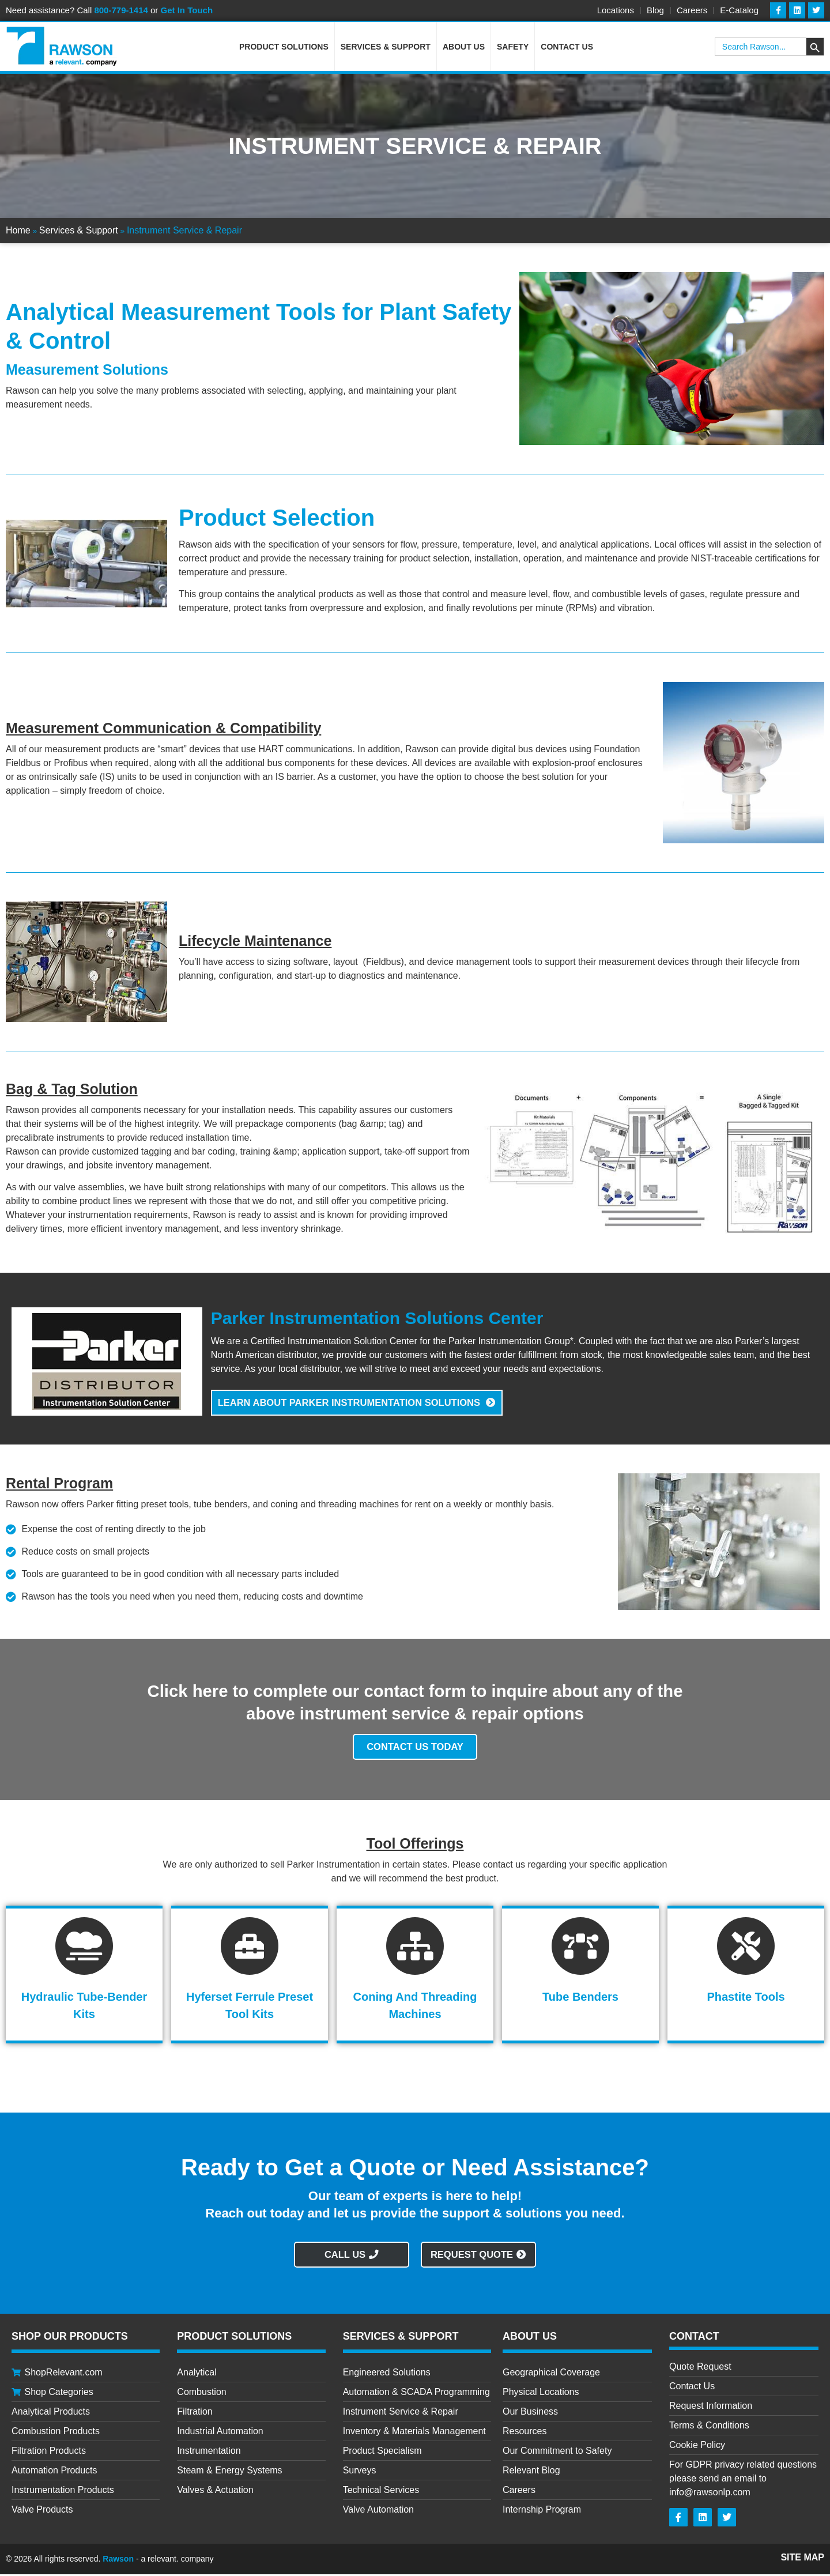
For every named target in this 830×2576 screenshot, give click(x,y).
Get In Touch (187, 10)
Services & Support (386, 48)
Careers (692, 10)
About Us (464, 48)
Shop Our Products (70, 2338)
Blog (655, 10)
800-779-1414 (121, 10)
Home (18, 232)
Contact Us (567, 48)
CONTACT (694, 2338)
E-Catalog (739, 10)
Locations (615, 10)
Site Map (802, 2559)
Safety (513, 48)
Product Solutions (284, 48)
